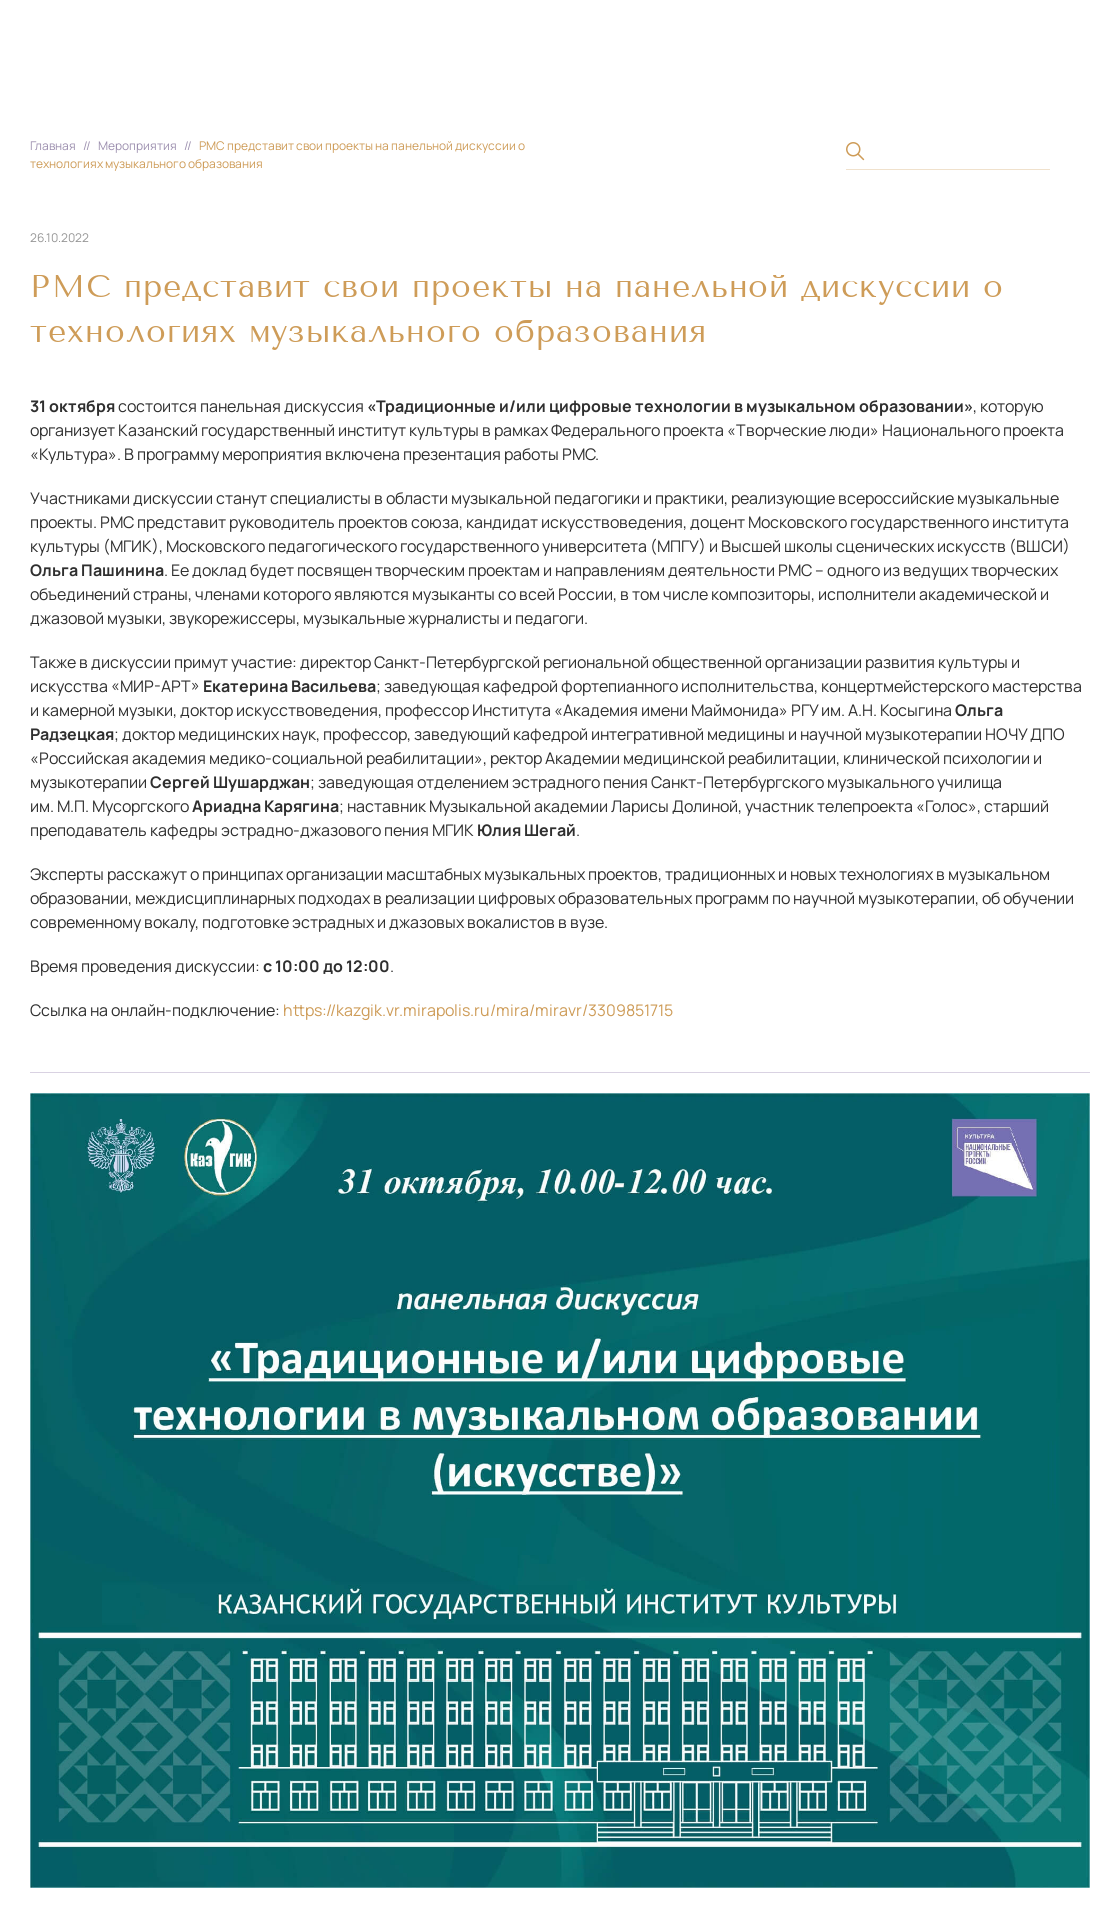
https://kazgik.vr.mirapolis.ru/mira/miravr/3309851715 (478, 1010)
